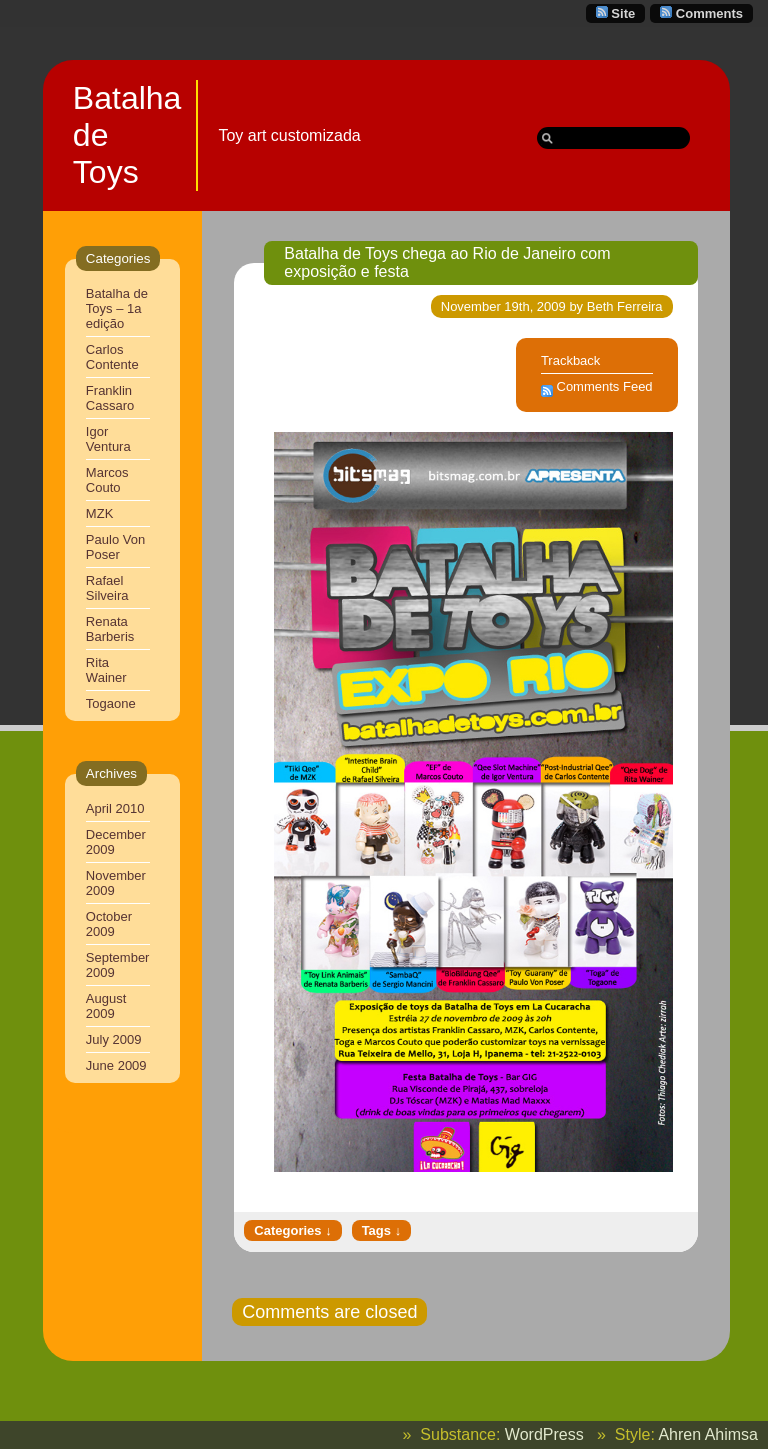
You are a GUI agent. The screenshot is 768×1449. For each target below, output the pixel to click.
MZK (99, 513)
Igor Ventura (108, 439)
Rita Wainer (106, 670)
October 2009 (109, 924)
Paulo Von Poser (115, 547)
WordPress (544, 1434)
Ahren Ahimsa (708, 1434)
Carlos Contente (112, 357)
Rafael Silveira (107, 588)
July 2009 (114, 1039)
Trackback (570, 360)
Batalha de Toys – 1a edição (117, 308)
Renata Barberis (110, 629)
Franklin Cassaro (110, 398)
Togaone (111, 703)
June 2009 (116, 1065)
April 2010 (115, 808)
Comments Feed (605, 386)
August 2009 (106, 1006)
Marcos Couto (107, 480)
